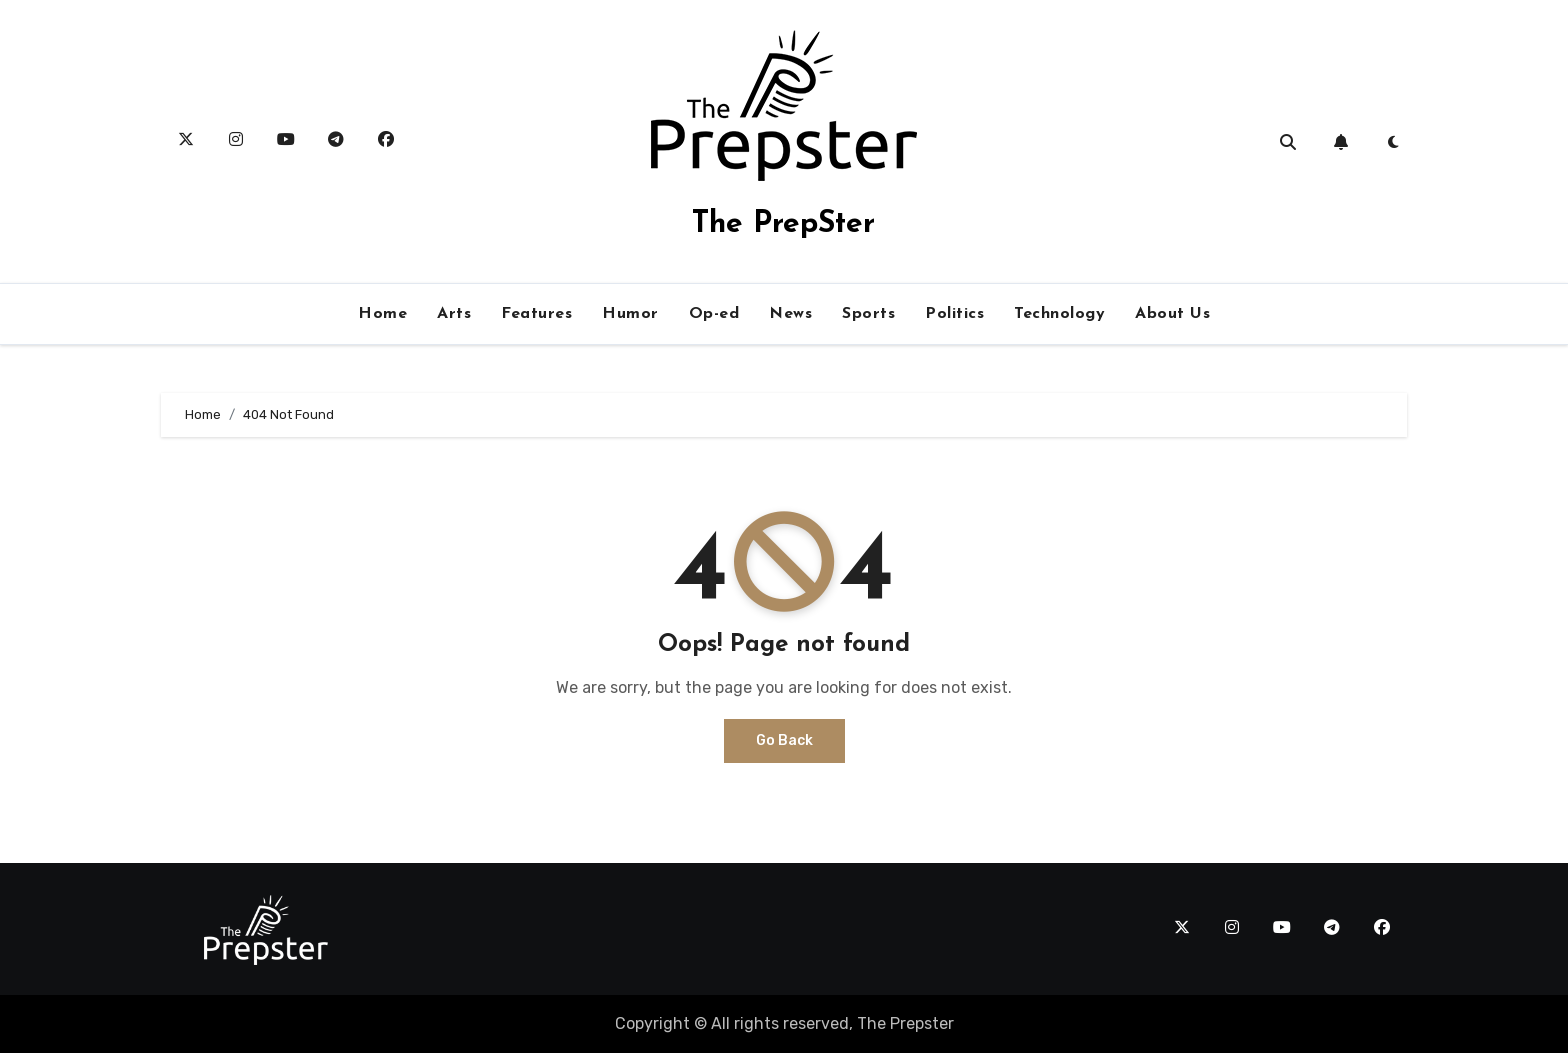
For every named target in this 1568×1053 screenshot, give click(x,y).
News (790, 314)
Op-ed (714, 314)
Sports (868, 314)
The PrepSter (783, 224)
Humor (630, 314)
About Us (1172, 314)
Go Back (784, 740)
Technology (1059, 314)
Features (536, 314)
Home (382, 314)
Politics (954, 314)
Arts (454, 314)
